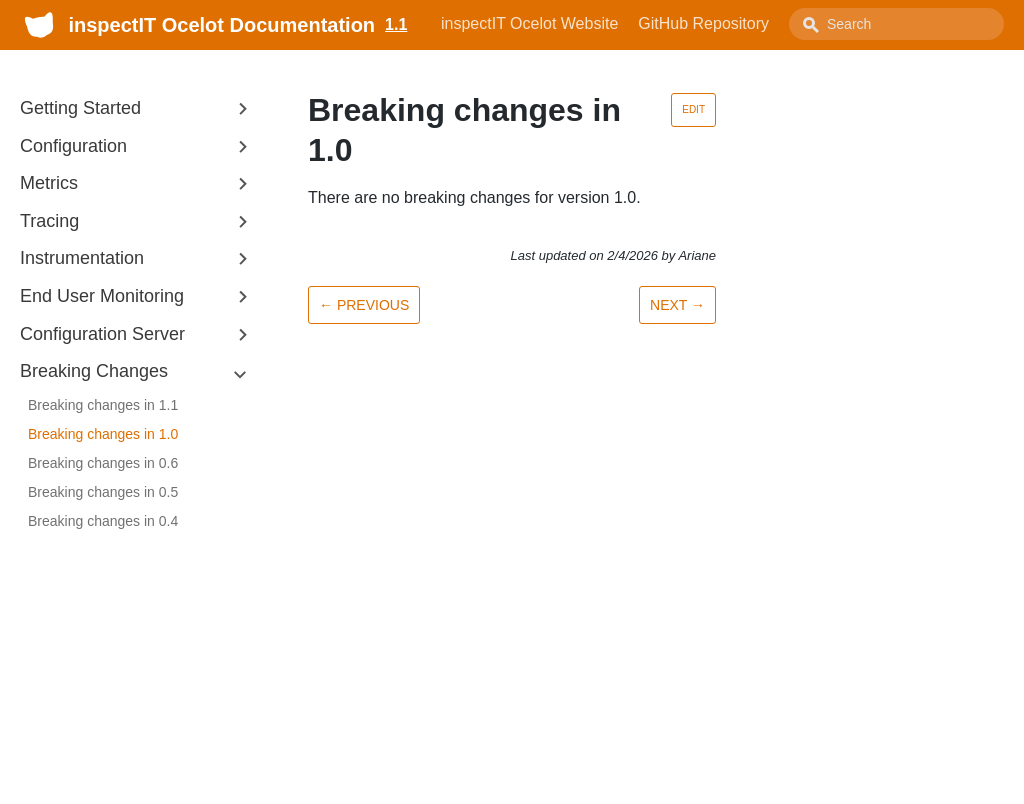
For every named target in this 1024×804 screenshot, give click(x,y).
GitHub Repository (703, 23)
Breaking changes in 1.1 (103, 405)
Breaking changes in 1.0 (103, 434)
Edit (693, 109)
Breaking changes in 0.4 (103, 521)
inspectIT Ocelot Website (529, 23)
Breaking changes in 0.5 (103, 492)
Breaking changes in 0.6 (103, 463)
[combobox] (896, 24)
